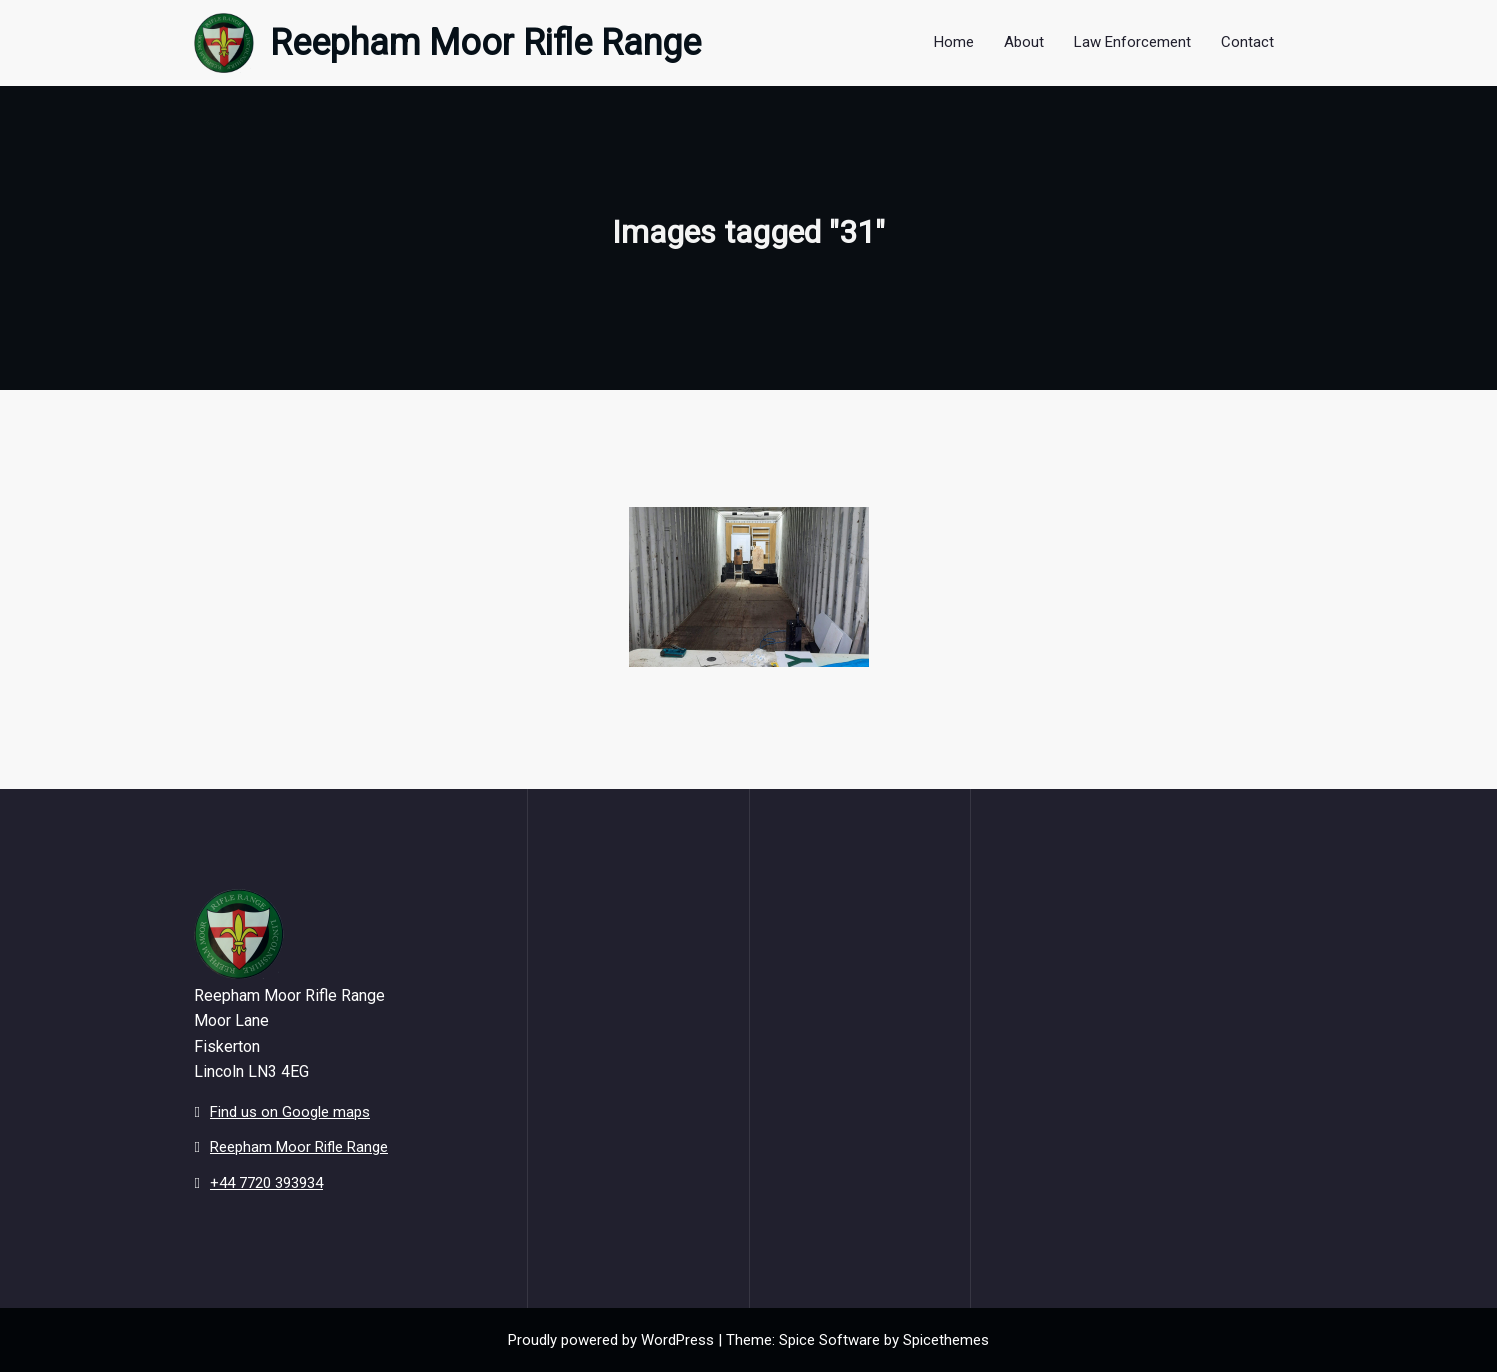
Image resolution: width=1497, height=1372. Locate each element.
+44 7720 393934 (266, 1183)
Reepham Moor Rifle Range (485, 43)
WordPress (677, 1340)
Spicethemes (946, 1340)
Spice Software (829, 1340)
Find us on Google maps (290, 1112)
